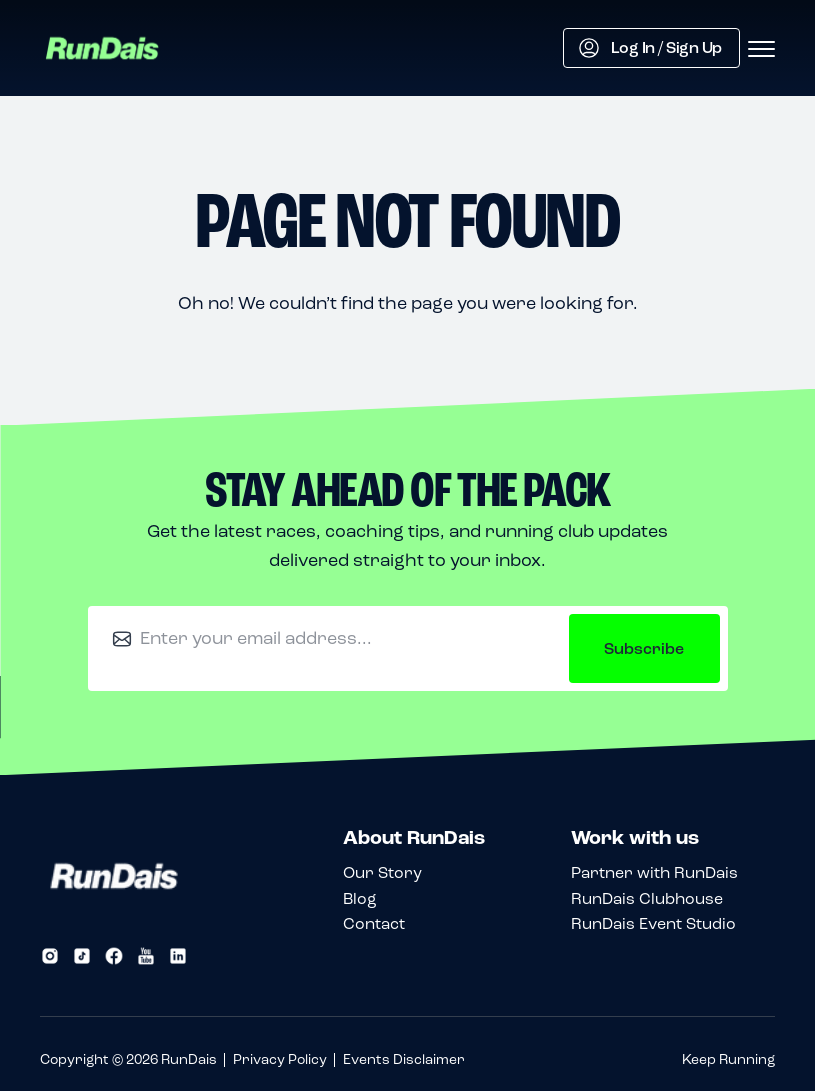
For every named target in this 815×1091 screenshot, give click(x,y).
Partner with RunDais (654, 872)
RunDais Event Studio (653, 923)
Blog (360, 898)
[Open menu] (761, 50)
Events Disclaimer (404, 1059)
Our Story (382, 872)
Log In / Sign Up (650, 48)
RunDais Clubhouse (647, 898)
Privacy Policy (280, 1059)
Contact (374, 923)
